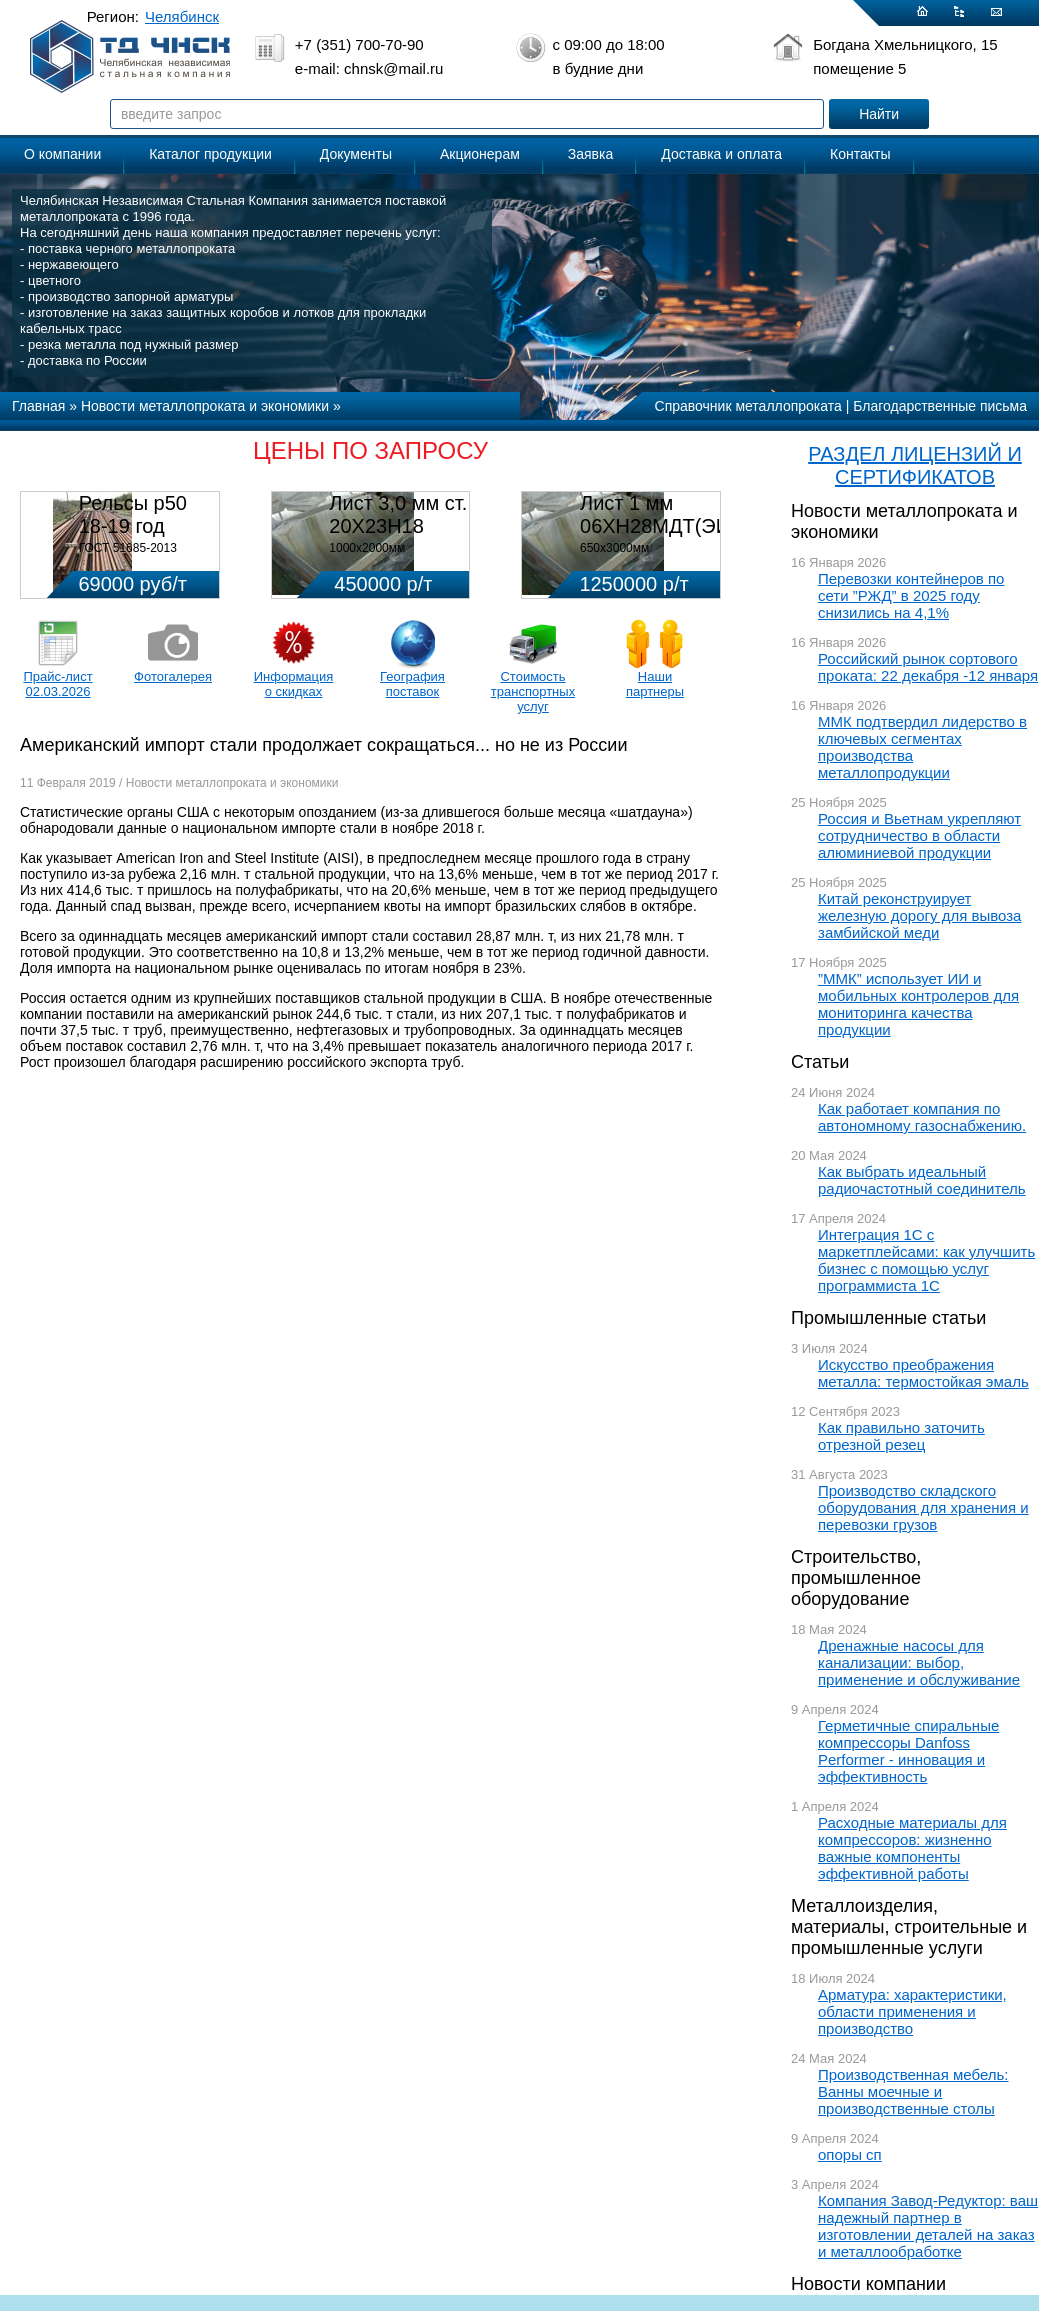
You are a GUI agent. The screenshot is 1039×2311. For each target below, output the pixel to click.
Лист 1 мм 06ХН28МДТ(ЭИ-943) (678, 514)
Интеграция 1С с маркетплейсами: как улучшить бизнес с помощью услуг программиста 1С (926, 1260)
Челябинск (182, 16)
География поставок (412, 684)
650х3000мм (614, 548)
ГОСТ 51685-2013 (128, 548)
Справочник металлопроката (748, 406)
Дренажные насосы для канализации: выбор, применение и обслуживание (919, 1662)
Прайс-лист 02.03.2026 (57, 684)
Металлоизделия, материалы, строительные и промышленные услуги (909, 1927)
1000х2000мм (367, 548)
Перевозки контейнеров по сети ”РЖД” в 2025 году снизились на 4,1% (911, 595)
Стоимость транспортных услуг (533, 691)
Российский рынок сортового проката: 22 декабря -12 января (928, 667)
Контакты (860, 154)
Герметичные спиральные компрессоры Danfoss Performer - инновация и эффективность (908, 1751)
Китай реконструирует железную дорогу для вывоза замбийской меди (919, 915)
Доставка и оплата (721, 154)
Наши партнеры (655, 684)
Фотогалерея (173, 676)
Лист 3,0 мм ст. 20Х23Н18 (398, 514)
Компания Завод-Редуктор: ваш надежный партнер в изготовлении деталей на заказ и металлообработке (928, 2226)
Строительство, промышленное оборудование (856, 1578)
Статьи (820, 1062)
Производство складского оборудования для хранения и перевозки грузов (923, 1507)
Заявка (590, 154)
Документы (356, 154)
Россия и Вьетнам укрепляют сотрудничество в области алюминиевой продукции (919, 835)
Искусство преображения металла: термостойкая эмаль (923, 1373)
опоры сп (850, 2154)
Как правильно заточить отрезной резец (901, 1436)
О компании (62, 154)
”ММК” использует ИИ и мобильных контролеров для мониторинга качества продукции (918, 1004)
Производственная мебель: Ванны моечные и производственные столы (913, 2091)
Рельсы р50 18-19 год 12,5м (133, 526)
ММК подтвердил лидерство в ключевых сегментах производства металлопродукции (922, 747)
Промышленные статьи (888, 1318)
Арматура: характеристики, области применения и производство (912, 2011)
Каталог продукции (210, 154)
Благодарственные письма (940, 406)
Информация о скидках (294, 684)
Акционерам (480, 154)
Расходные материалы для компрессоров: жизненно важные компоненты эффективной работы (912, 1848)
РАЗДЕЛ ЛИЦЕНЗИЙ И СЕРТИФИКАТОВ (915, 465)
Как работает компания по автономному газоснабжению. (922, 1117)
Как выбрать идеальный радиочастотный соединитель (922, 1180)
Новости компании (868, 2284)
